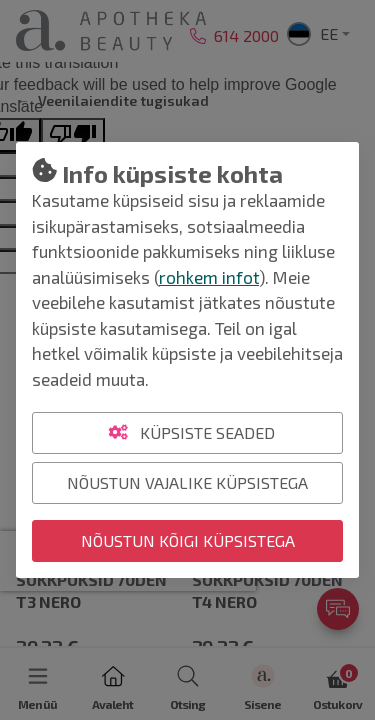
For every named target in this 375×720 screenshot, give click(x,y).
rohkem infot (209, 277)
